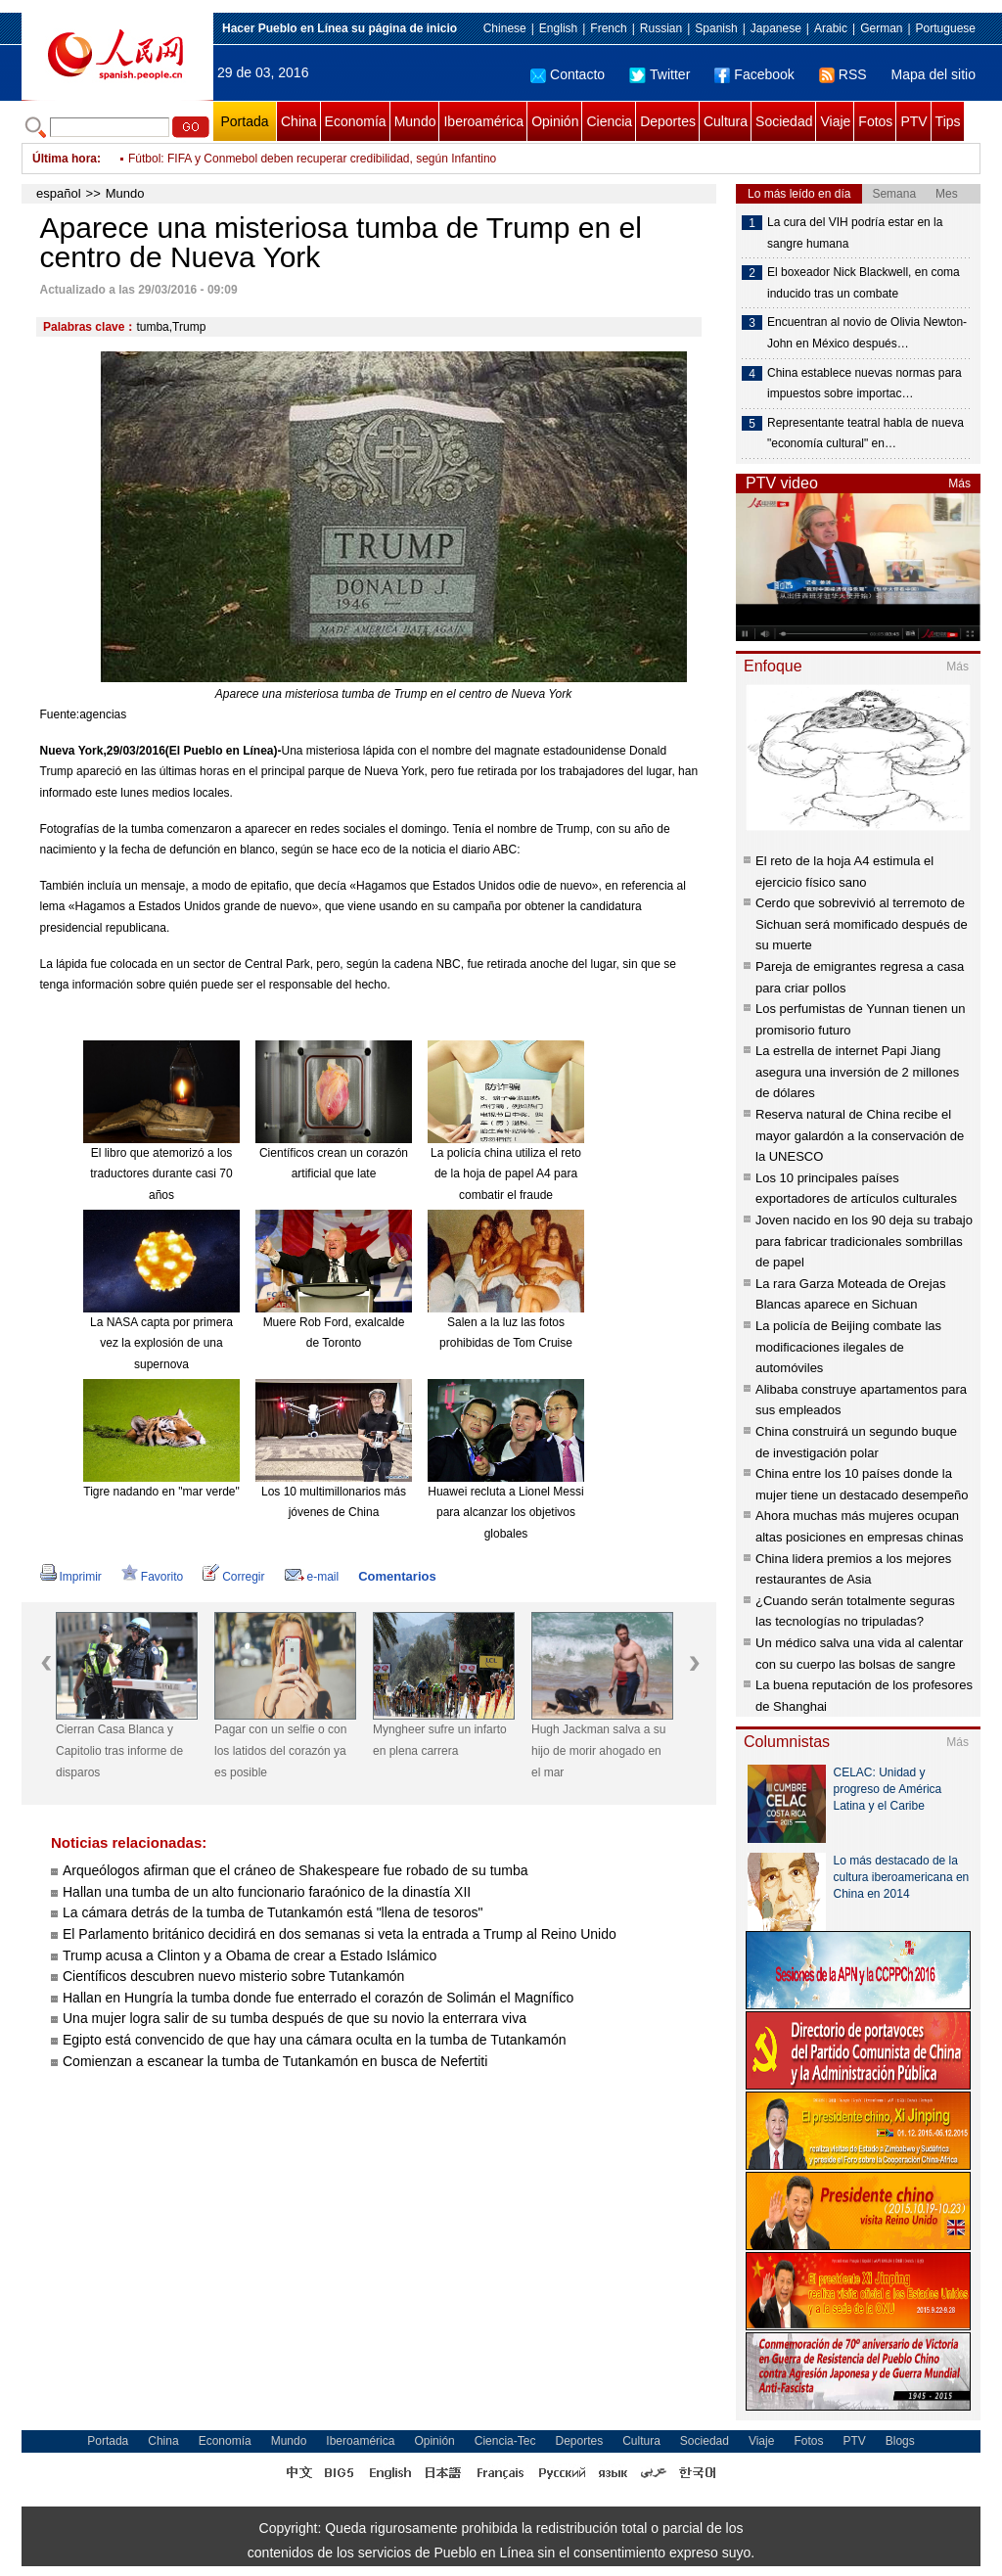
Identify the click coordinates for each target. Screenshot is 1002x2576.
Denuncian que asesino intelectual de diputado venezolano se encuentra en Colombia (351, 158)
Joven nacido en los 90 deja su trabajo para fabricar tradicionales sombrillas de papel (864, 1241)
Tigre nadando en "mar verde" (161, 1491)
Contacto (567, 74)
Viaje (835, 121)
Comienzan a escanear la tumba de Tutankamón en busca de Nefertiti (275, 2061)
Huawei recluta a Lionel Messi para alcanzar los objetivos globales (505, 1513)
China (299, 121)
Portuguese (946, 28)
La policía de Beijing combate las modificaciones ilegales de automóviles (848, 1346)
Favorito (152, 1577)
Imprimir (71, 1577)
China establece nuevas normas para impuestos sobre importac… (864, 383)
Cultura (726, 121)
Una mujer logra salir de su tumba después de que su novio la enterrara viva (294, 2018)
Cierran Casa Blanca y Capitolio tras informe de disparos (119, 1750)
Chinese (504, 28)
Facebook (754, 74)
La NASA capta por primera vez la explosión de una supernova (161, 1343)
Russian (661, 28)
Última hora (64, 158)
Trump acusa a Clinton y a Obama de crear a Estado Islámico (249, 1955)
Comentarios (396, 1576)
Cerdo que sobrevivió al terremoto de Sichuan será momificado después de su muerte (861, 924)
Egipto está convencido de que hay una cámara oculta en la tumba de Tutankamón (314, 2039)
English (558, 28)
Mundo (415, 121)
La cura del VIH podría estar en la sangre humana (854, 233)
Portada (244, 121)
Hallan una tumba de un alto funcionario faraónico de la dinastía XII (267, 1892)
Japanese (776, 28)
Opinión (554, 121)
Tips (948, 121)
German (881, 28)
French (608, 28)
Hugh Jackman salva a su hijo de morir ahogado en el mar (598, 1750)
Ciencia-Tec (505, 2441)
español (58, 193)
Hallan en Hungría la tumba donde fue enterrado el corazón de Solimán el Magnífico (318, 1997)
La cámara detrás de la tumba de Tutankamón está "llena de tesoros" (272, 1912)
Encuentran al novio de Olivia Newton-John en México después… (867, 332)
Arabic (830, 28)
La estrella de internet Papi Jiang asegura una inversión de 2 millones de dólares (857, 1071)
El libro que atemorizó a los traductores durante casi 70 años (161, 1174)
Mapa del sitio (933, 74)
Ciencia (609, 121)
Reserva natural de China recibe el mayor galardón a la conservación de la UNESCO (859, 1135)
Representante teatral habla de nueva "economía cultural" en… (865, 433)
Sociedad (783, 121)
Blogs (900, 2441)
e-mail (312, 1577)
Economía (356, 121)
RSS (843, 74)
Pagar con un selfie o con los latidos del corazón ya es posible (280, 1750)
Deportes (668, 121)
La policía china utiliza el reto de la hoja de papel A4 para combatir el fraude (506, 1174)
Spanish (716, 28)
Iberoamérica (483, 121)
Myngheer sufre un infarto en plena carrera (440, 1740)
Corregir (233, 1577)
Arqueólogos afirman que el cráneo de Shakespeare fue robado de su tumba (295, 1870)
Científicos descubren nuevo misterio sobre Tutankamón (233, 1976)
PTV (913, 121)
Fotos (875, 121)
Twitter (659, 74)
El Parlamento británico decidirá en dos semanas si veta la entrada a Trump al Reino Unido (339, 1934)
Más (959, 483)
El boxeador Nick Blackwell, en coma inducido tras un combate (863, 282)
